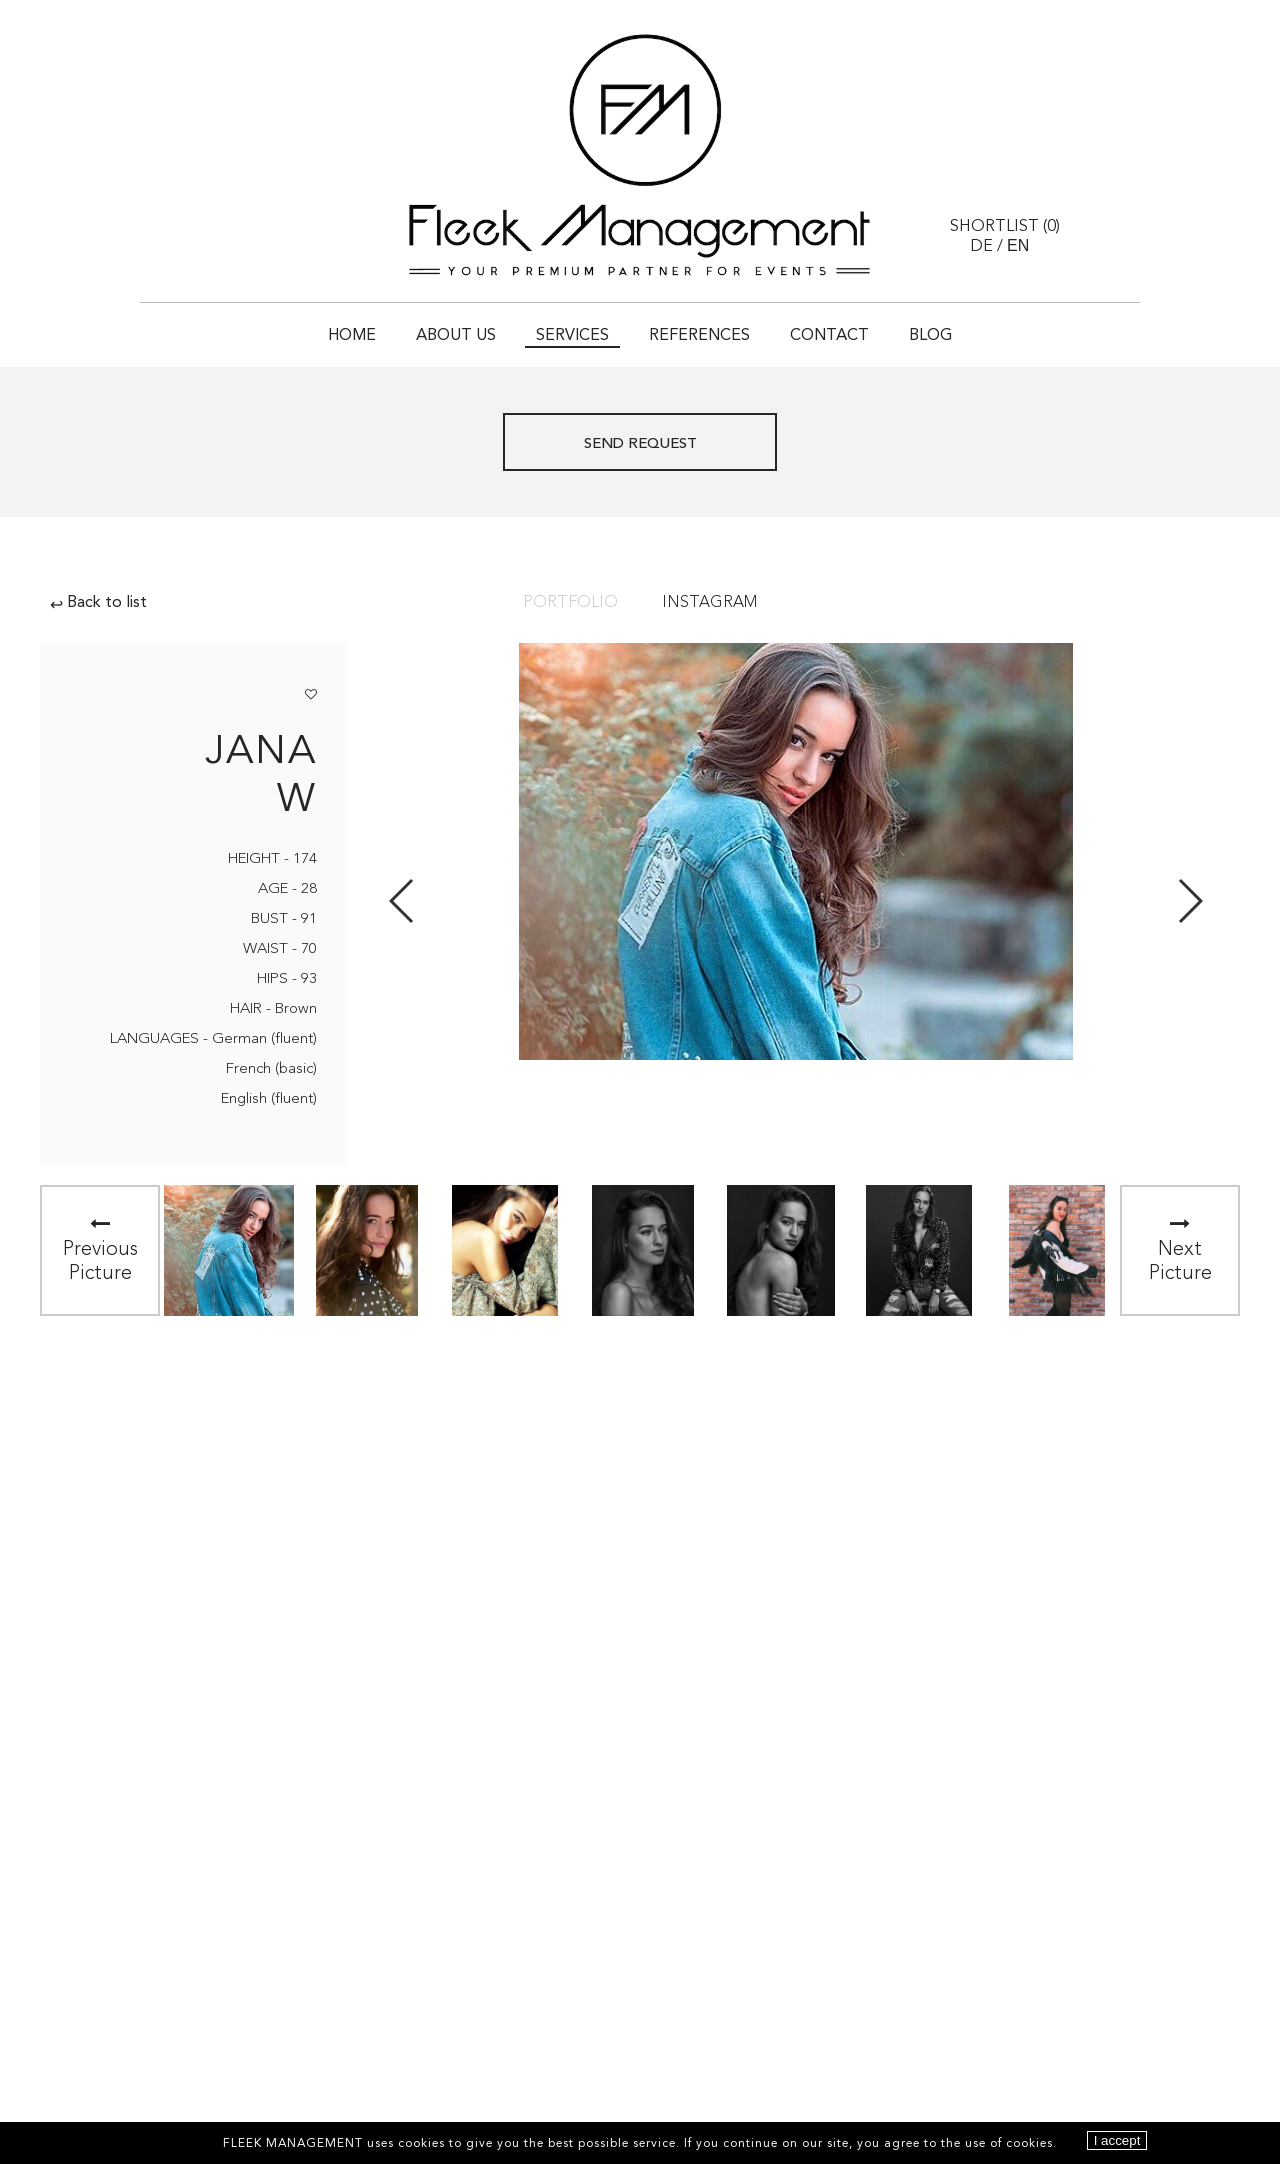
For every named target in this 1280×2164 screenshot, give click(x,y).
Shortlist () (1005, 227)
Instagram (709, 603)
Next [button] (1189, 901)
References (699, 336)
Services (572, 336)
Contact (829, 336)
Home (352, 336)
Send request (640, 444)
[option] (229, 1250)
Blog (930, 336)
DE (981, 247)
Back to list (98, 603)
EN (1018, 245)
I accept (1117, 2140)
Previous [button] (402, 901)
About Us (456, 336)
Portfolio (570, 603)
